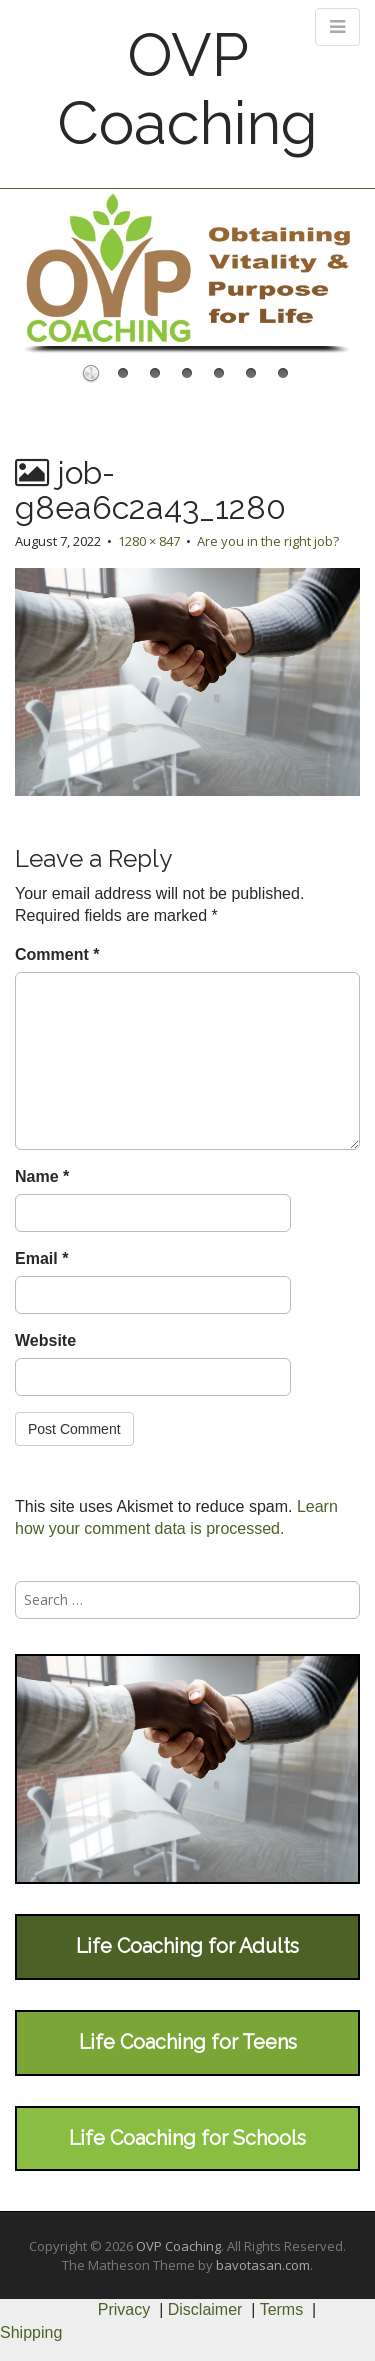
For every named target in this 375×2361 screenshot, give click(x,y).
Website (45, 1340)
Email (41, 1258)
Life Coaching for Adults (187, 1946)
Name (42, 1176)
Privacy (124, 2309)
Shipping (31, 2332)
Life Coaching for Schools (187, 2138)
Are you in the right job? (268, 541)
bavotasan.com (263, 2265)
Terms (282, 2309)
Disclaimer (205, 2309)
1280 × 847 (149, 541)
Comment (57, 954)
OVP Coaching (187, 89)
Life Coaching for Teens (188, 2042)
